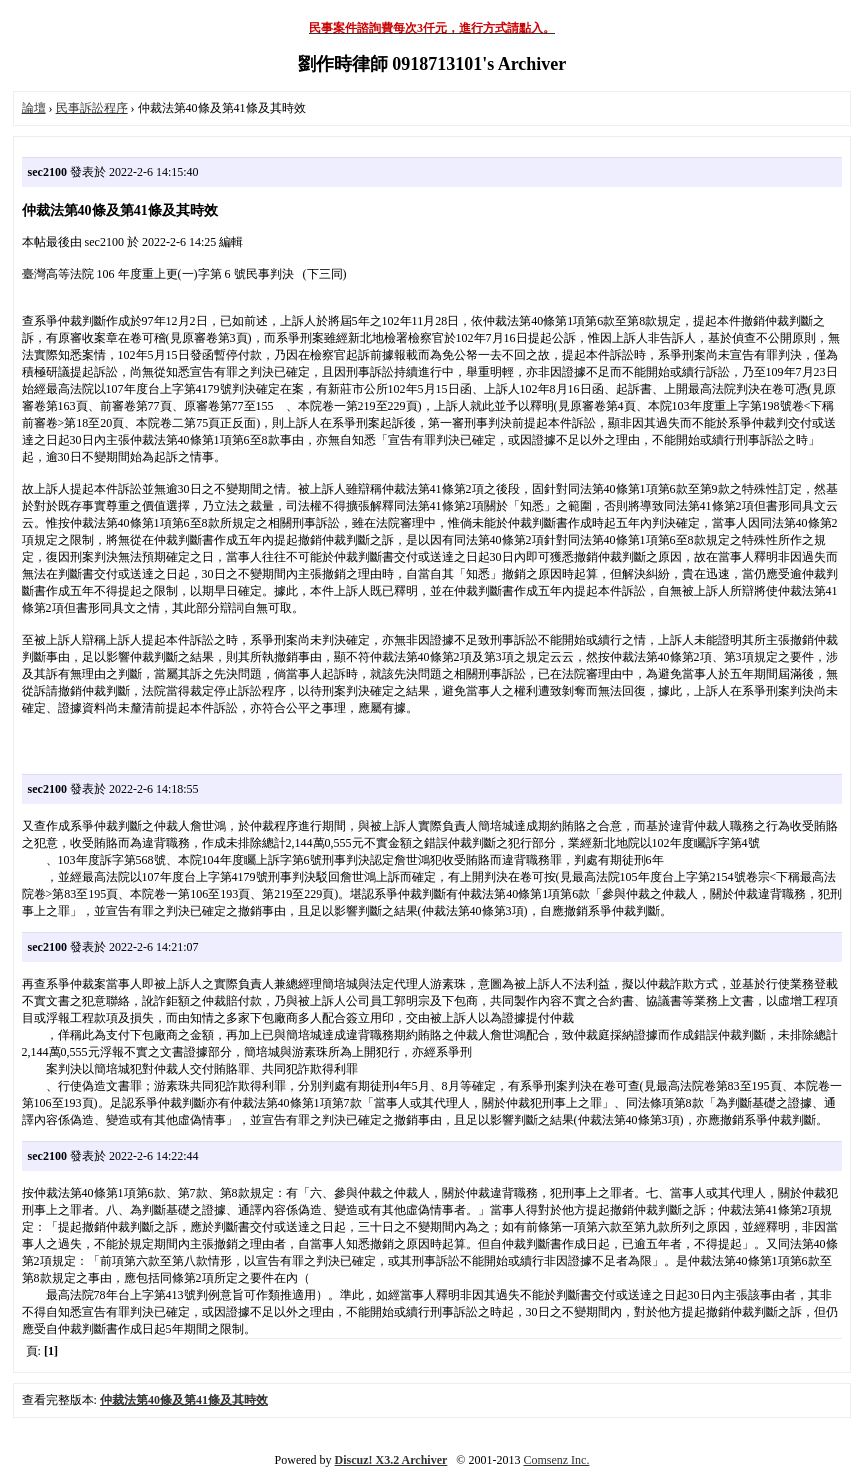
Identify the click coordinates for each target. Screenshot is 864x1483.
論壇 (34, 108)
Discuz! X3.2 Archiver (391, 1460)
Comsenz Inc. (556, 1460)
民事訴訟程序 (92, 108)
